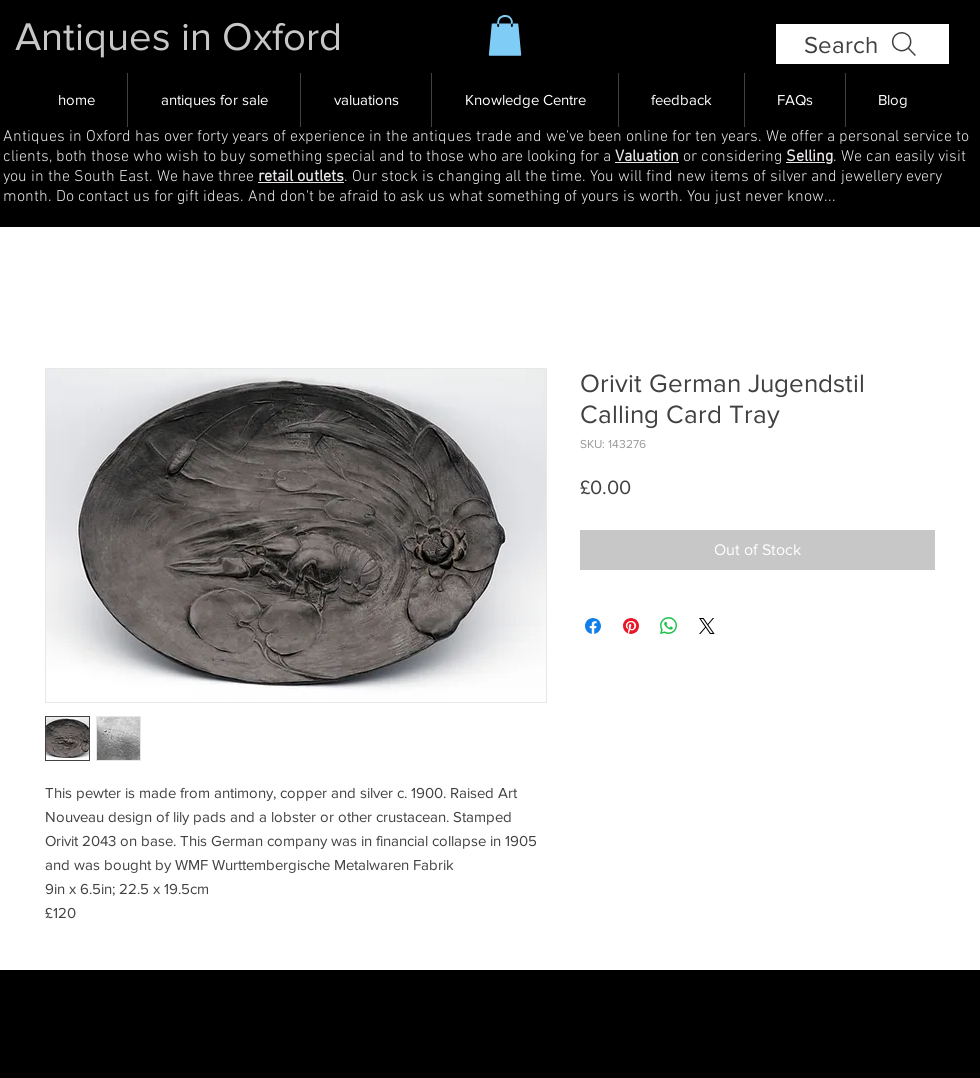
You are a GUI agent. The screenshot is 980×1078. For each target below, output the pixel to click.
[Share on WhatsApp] (669, 626)
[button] (505, 35)
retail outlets (301, 177)
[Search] (862, 44)
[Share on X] (707, 626)
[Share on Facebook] (593, 626)
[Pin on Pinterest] (631, 626)
